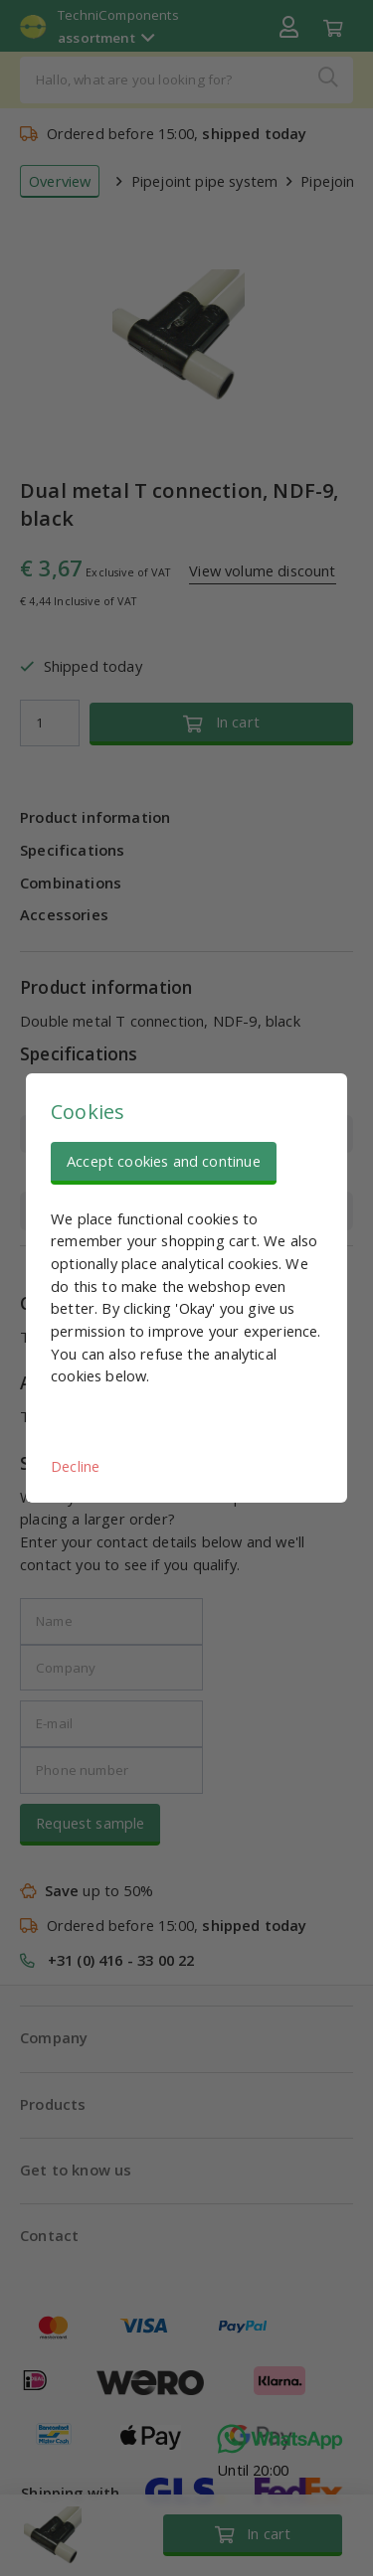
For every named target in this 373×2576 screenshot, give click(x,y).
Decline (75, 1466)
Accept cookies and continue (164, 1161)
